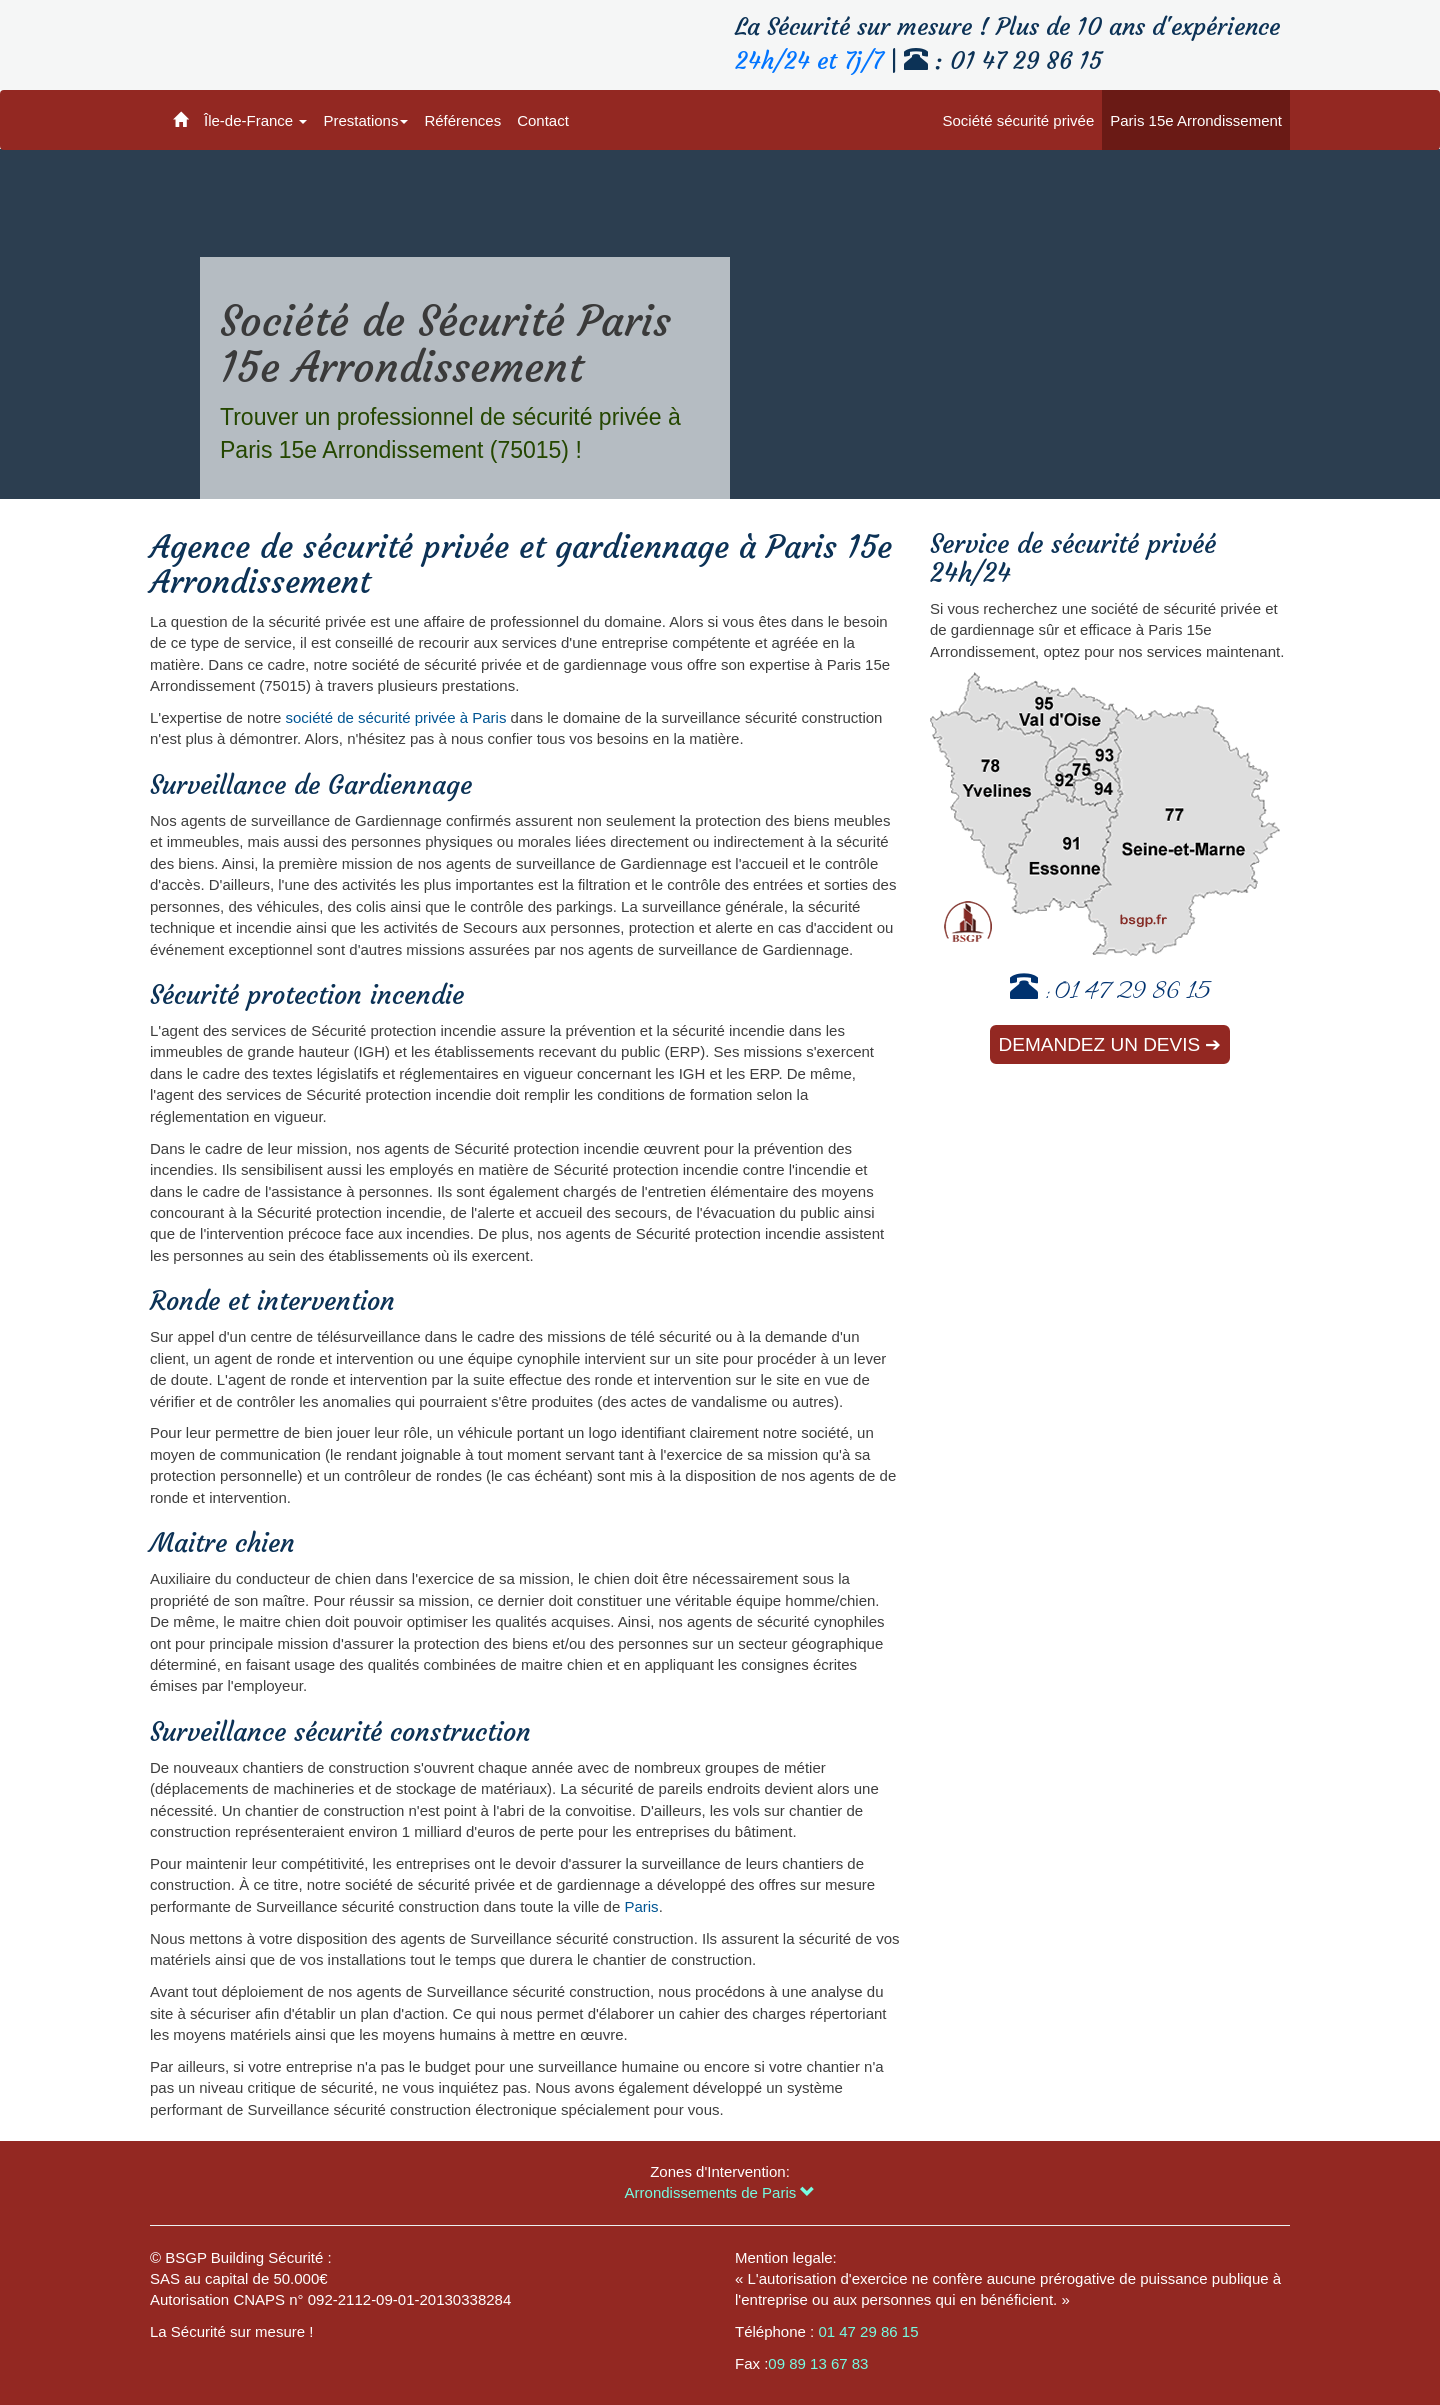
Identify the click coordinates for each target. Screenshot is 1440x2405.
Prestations (365, 120)
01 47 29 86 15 (1132, 993)
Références (462, 120)
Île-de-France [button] (255, 120)
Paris (641, 1906)
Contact (543, 120)
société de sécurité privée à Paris (395, 717)
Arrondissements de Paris (720, 2192)
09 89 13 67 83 (818, 2363)
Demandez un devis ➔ (1110, 1044)
